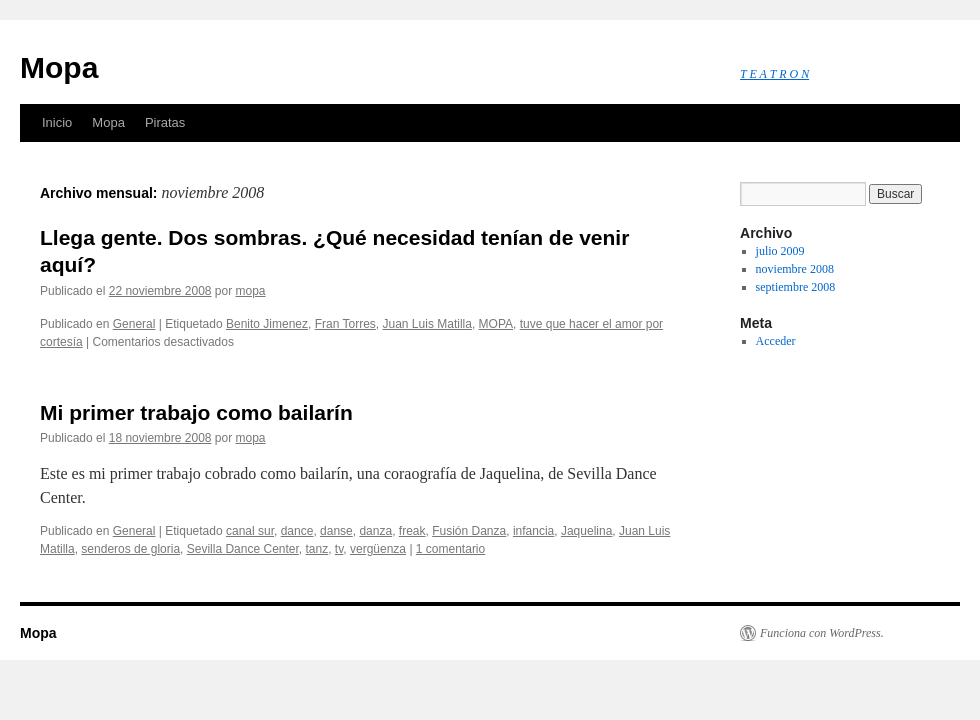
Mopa (59, 67)
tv (339, 549)
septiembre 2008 (796, 287)
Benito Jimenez (267, 324)
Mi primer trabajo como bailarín (196, 412)
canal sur (250, 531)
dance (297, 531)
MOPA (496, 324)
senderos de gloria (130, 549)
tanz (317, 549)
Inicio (57, 122)
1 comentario (450, 549)
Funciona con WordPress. (822, 633)
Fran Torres (345, 324)
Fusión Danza (469, 531)
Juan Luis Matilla (427, 324)
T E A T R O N (774, 74)
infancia (533, 531)
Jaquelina (586, 531)
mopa (251, 291)
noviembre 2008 (795, 269)
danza (375, 531)
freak (412, 531)
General (134, 324)
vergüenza (378, 549)
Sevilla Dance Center (243, 549)
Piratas (165, 122)
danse (336, 531)
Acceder (776, 341)
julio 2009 (780, 251)
